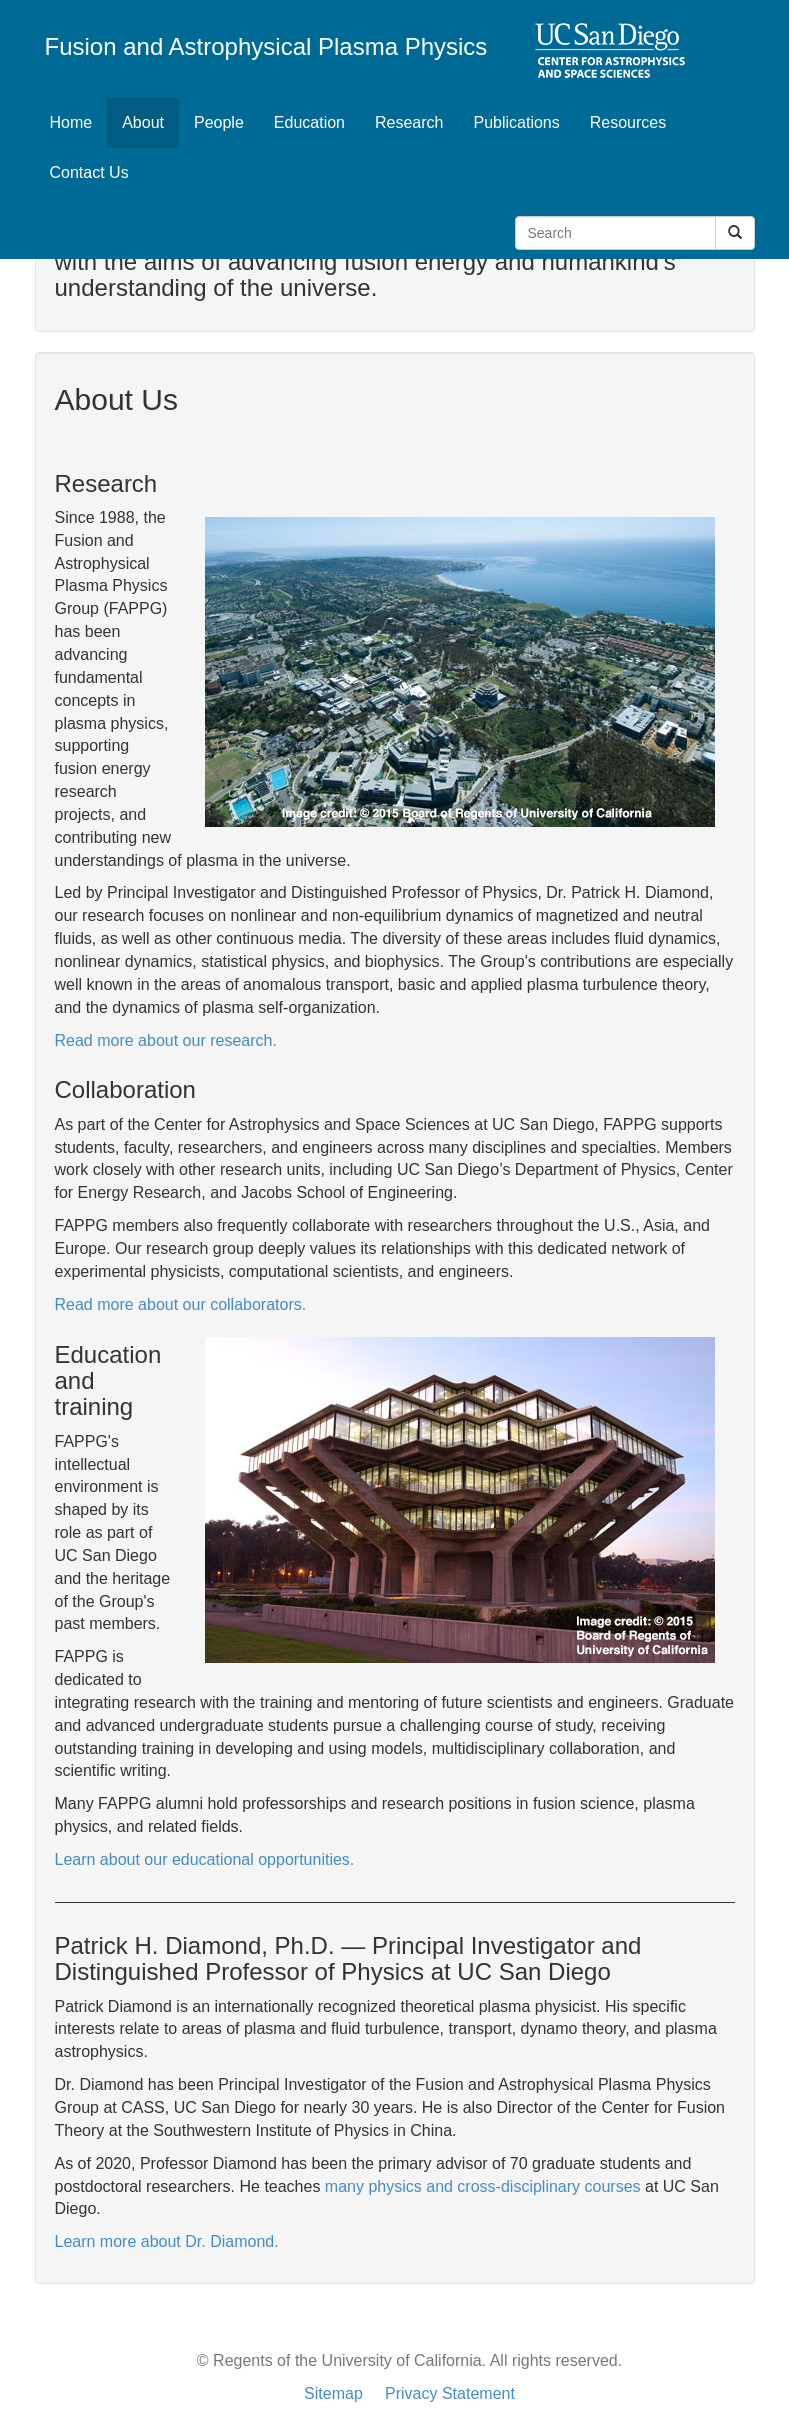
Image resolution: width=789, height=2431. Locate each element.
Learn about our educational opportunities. (205, 1859)
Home (71, 122)
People (219, 122)
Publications (516, 122)
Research (409, 122)
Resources (628, 122)
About (150, 121)
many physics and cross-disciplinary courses (483, 2186)
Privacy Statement (450, 2393)
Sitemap (333, 2393)
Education (309, 122)
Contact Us (89, 172)
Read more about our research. (166, 1040)
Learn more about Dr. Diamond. (167, 2241)
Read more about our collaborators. (181, 1304)
